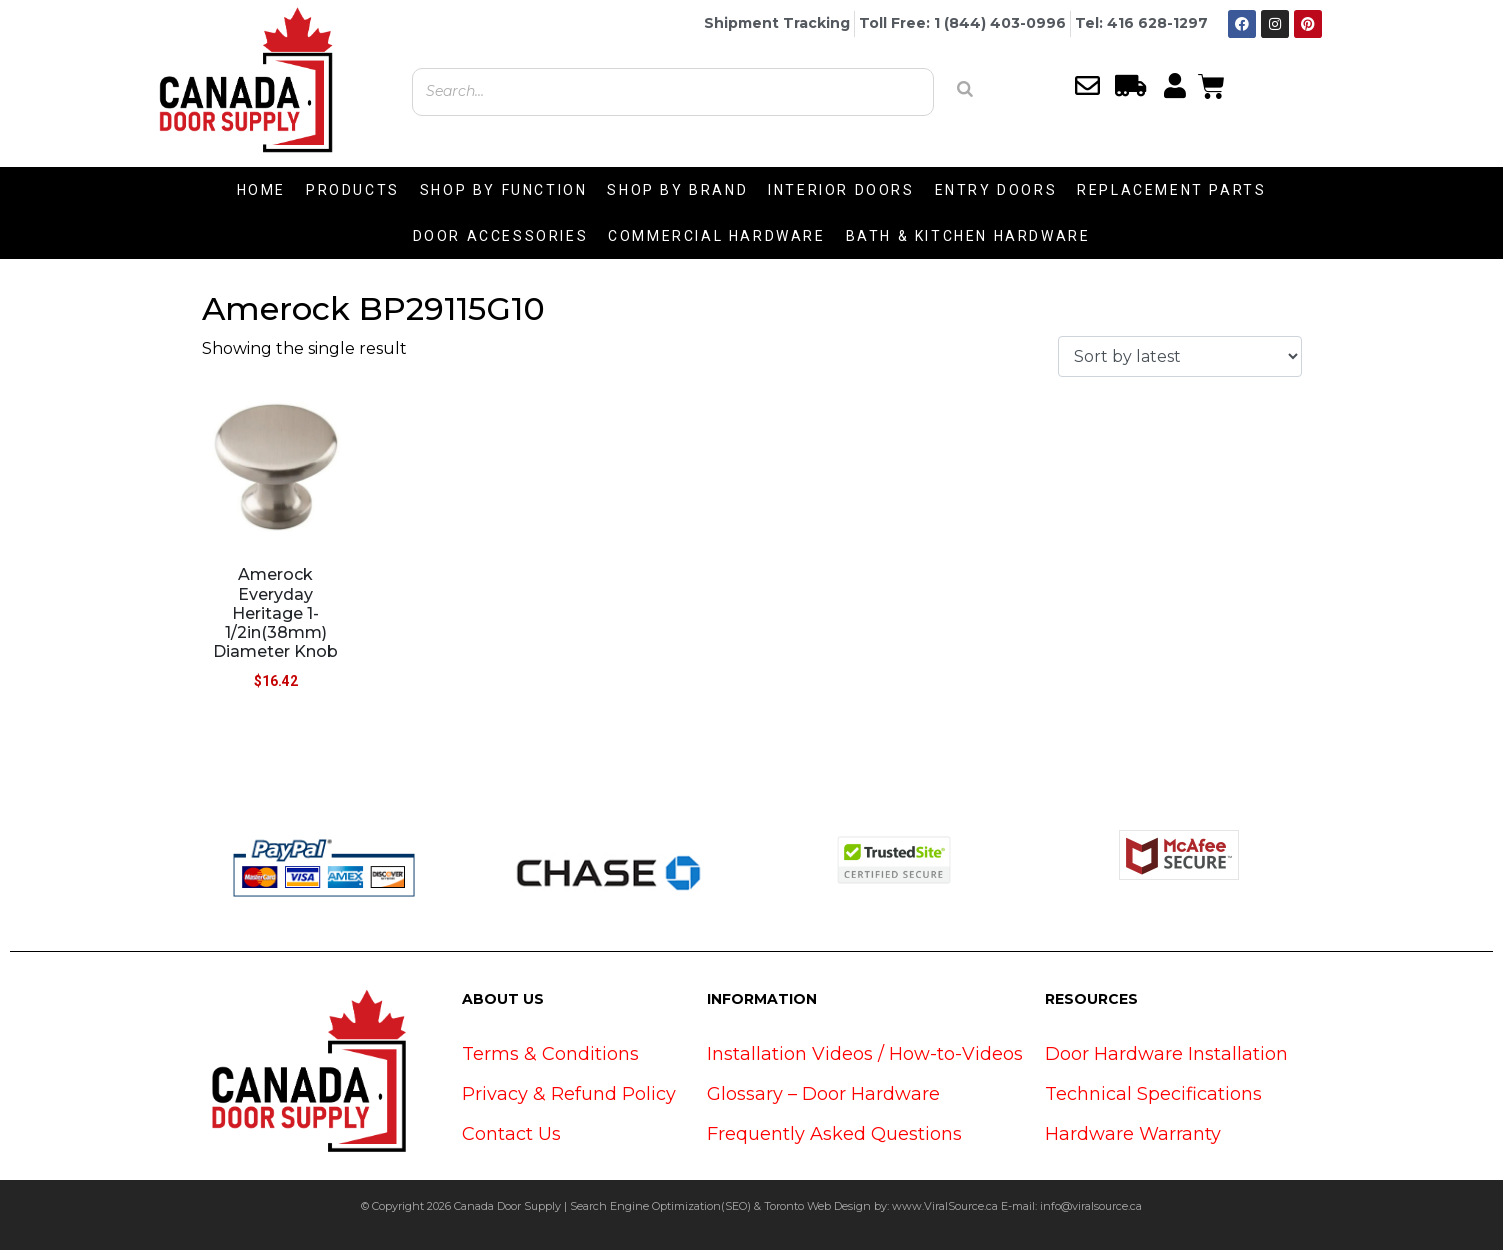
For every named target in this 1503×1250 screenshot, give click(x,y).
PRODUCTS (353, 190)
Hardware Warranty (1133, 1134)
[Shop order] (1179, 356)
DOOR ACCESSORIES (501, 236)
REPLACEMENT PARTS (1171, 190)
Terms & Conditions (550, 1054)
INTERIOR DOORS (841, 190)
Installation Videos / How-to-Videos (865, 1054)
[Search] (965, 89)
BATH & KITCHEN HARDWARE (968, 236)
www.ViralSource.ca (945, 1206)
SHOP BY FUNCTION (504, 190)
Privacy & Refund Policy (569, 1094)
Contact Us (511, 1134)
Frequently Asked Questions (834, 1134)
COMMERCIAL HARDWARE (716, 236)
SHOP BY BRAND (677, 190)
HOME (261, 190)
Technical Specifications (1153, 1094)
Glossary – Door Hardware (823, 1094)
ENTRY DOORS (996, 190)
